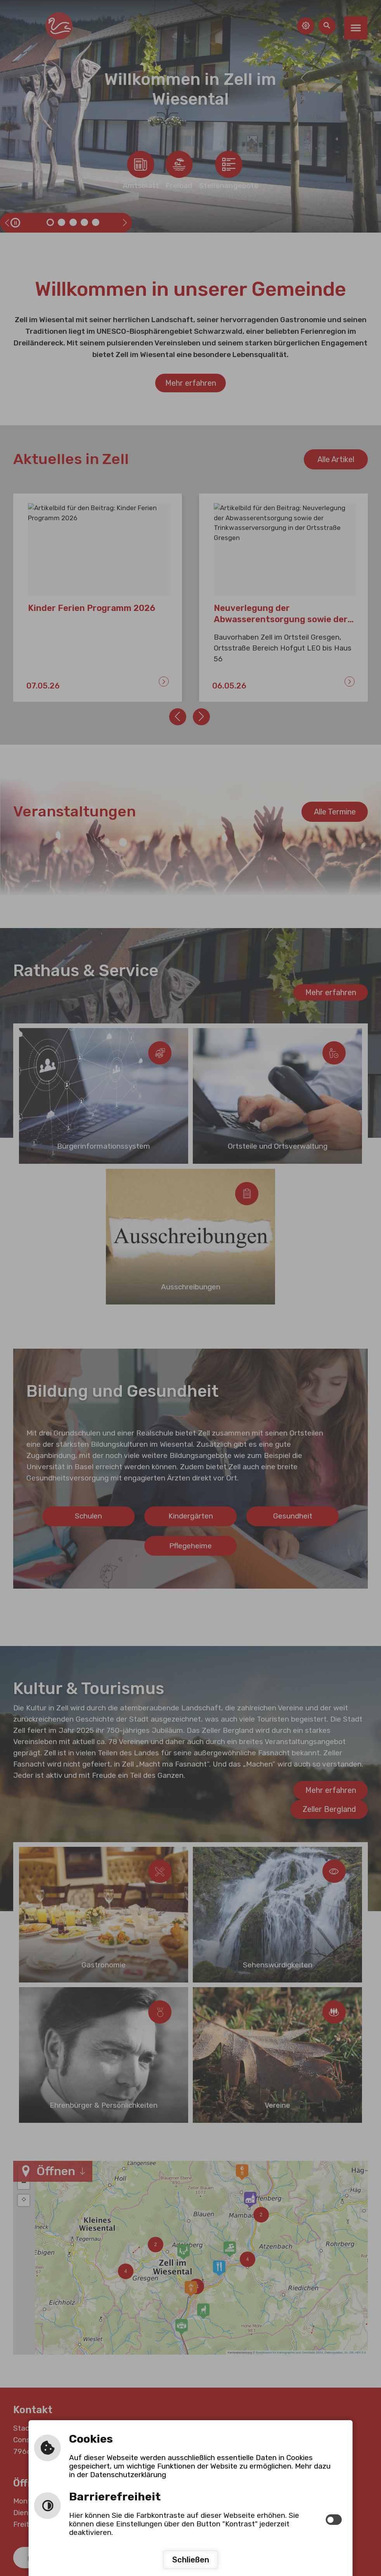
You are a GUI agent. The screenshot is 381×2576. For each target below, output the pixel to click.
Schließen (190, 2559)
